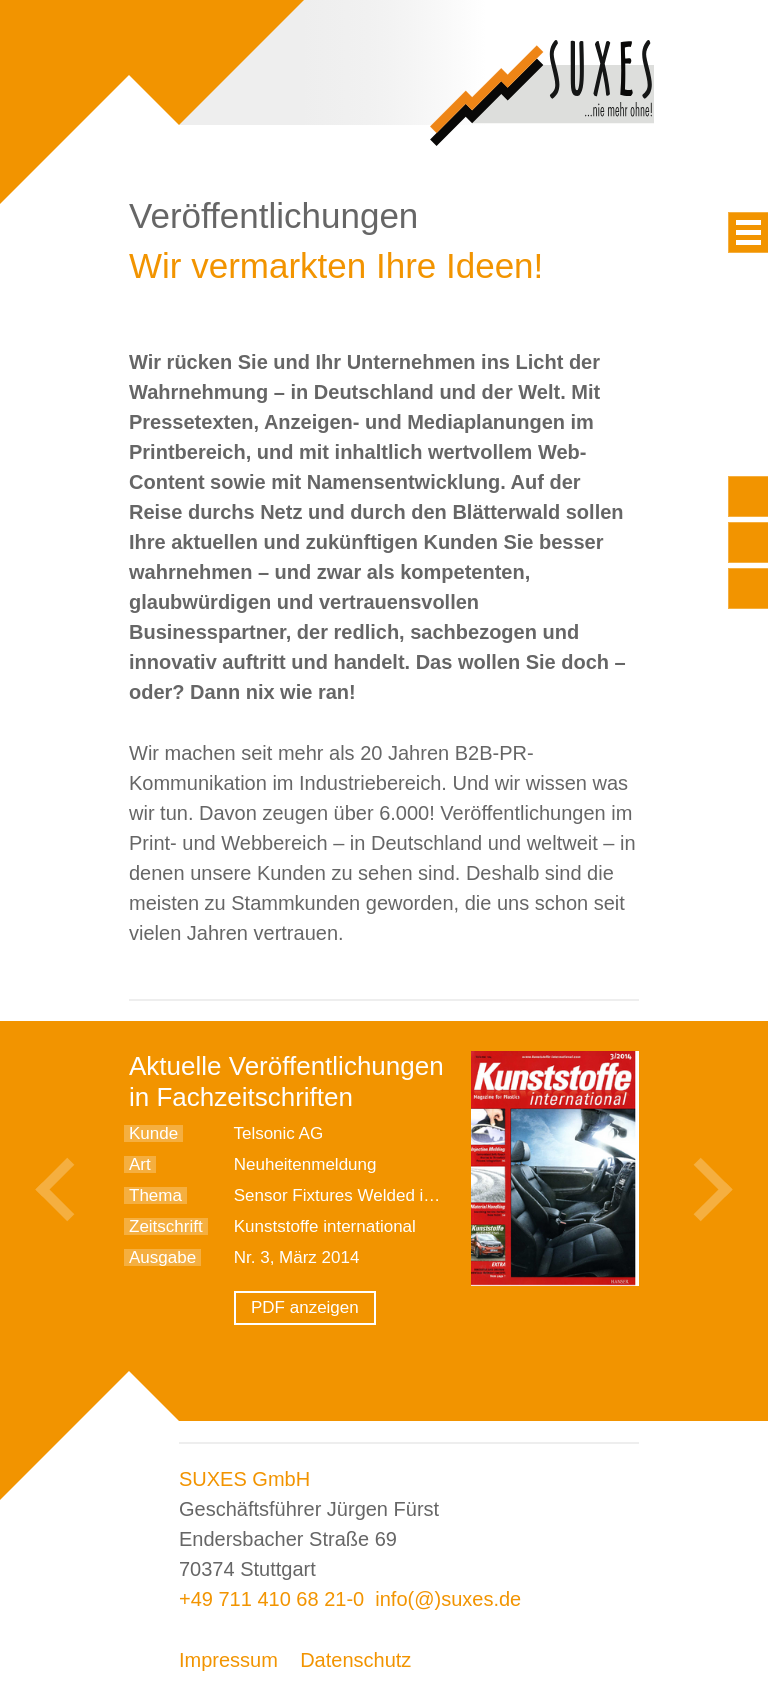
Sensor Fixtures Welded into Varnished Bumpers (417, 1195)
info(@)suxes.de (448, 1599)
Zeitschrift (166, 1226)
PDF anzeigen (305, 1307)
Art (140, 1164)
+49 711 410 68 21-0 (271, 1599)
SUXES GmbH (244, 1479)
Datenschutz (355, 1660)
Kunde (153, 1133)
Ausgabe (162, 1257)
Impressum (228, 1660)
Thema (155, 1195)
